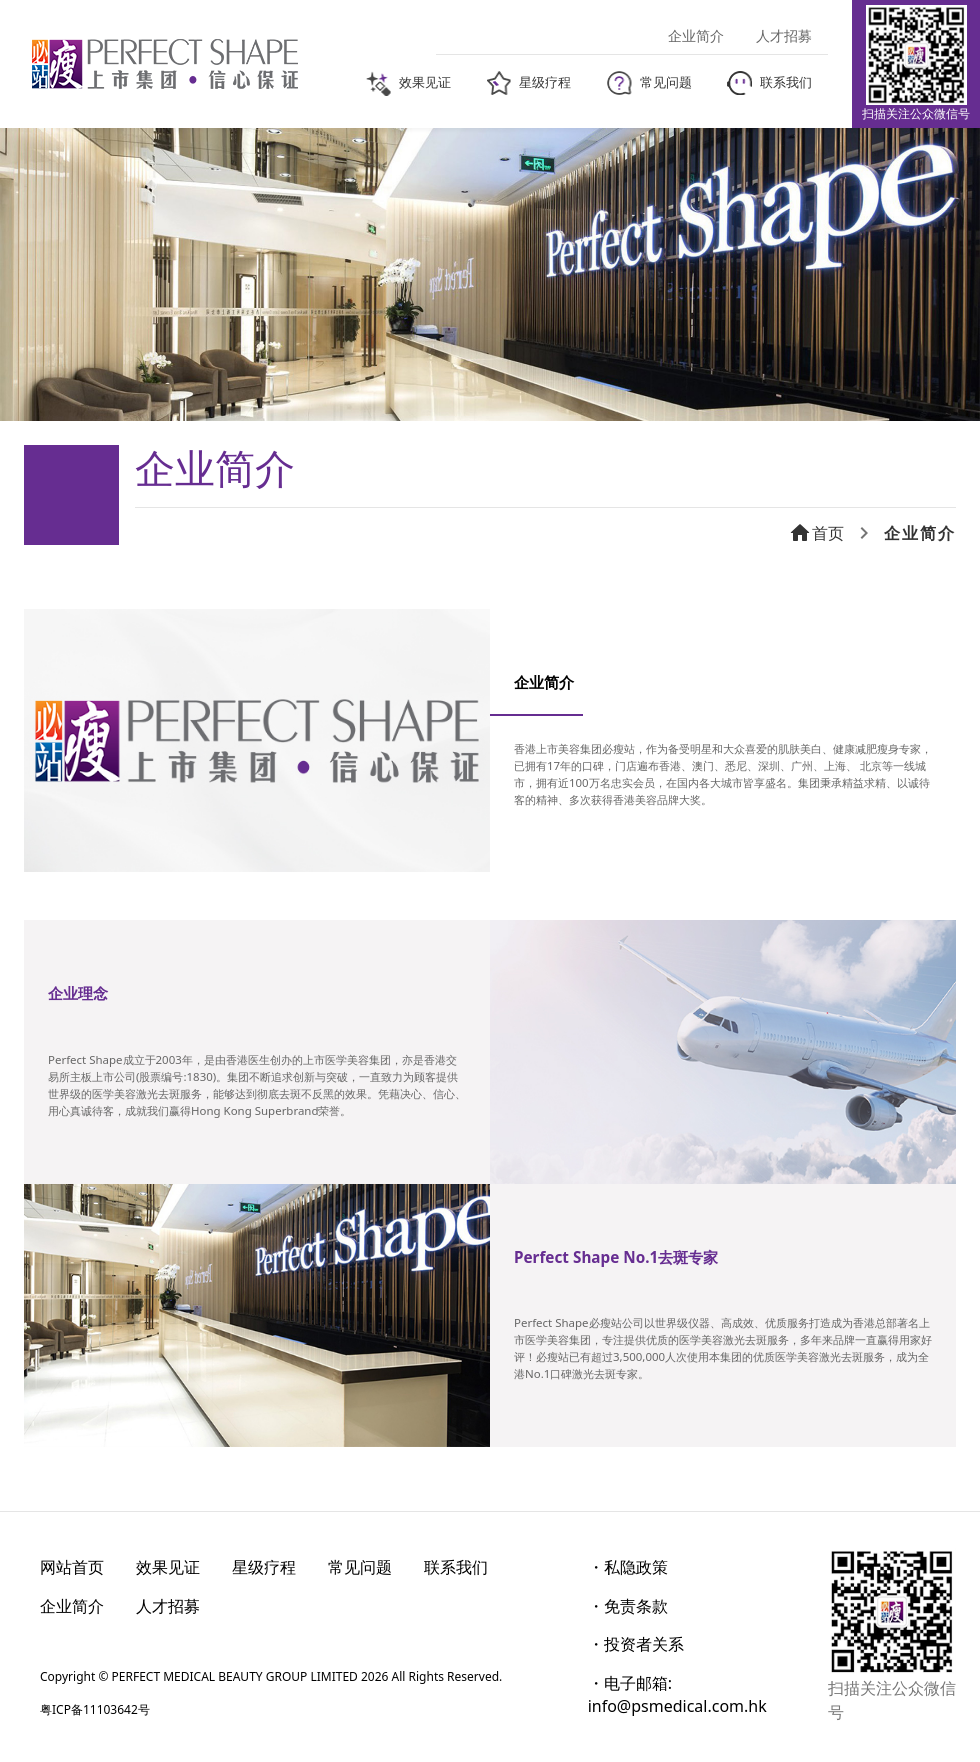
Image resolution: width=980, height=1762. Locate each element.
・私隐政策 (628, 1567)
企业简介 (72, 1606)
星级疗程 (264, 1567)
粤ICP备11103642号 (95, 1709)
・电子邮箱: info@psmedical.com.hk (677, 1694)
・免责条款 (628, 1606)
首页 (816, 533)
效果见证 (168, 1567)
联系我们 (456, 1567)
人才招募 (168, 1606)
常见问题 (360, 1567)
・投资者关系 (636, 1644)
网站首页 (72, 1567)
